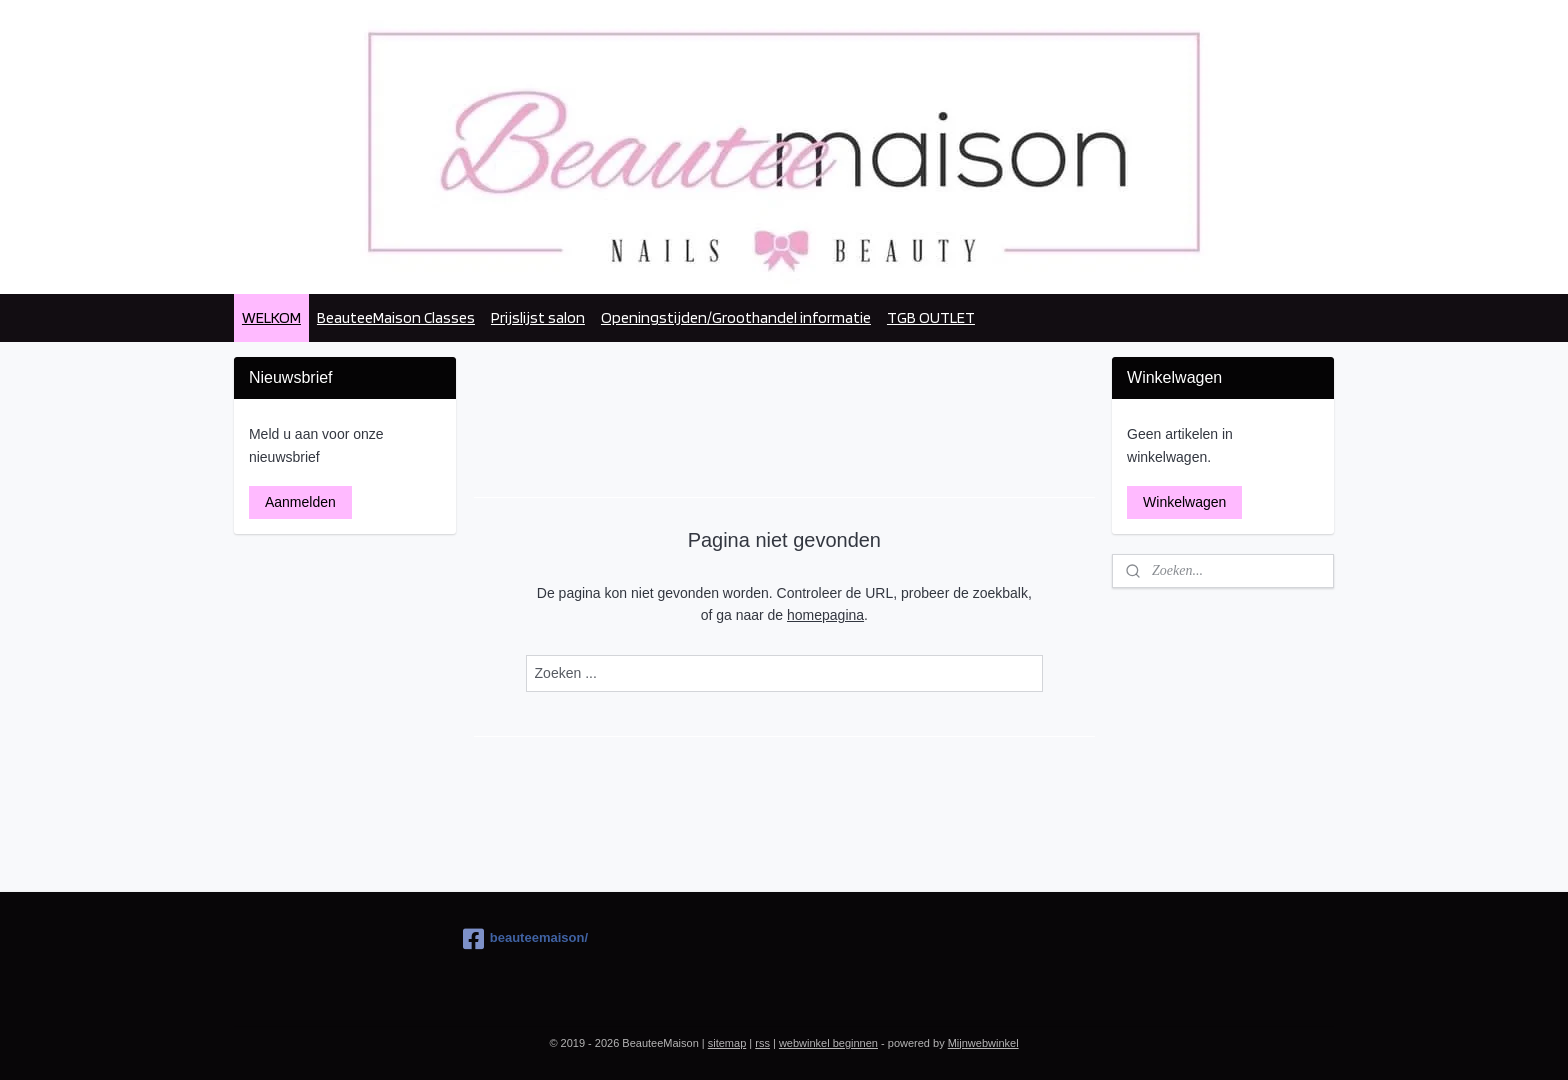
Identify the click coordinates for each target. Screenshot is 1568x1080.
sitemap (727, 1043)
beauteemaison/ (525, 939)
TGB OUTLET (931, 317)
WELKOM (271, 317)
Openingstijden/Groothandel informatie (736, 317)
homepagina (825, 615)
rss (762, 1043)
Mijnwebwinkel (983, 1043)
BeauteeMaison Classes (396, 317)
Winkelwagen (1184, 502)
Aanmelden (300, 502)
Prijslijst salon (538, 317)
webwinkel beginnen (828, 1043)
